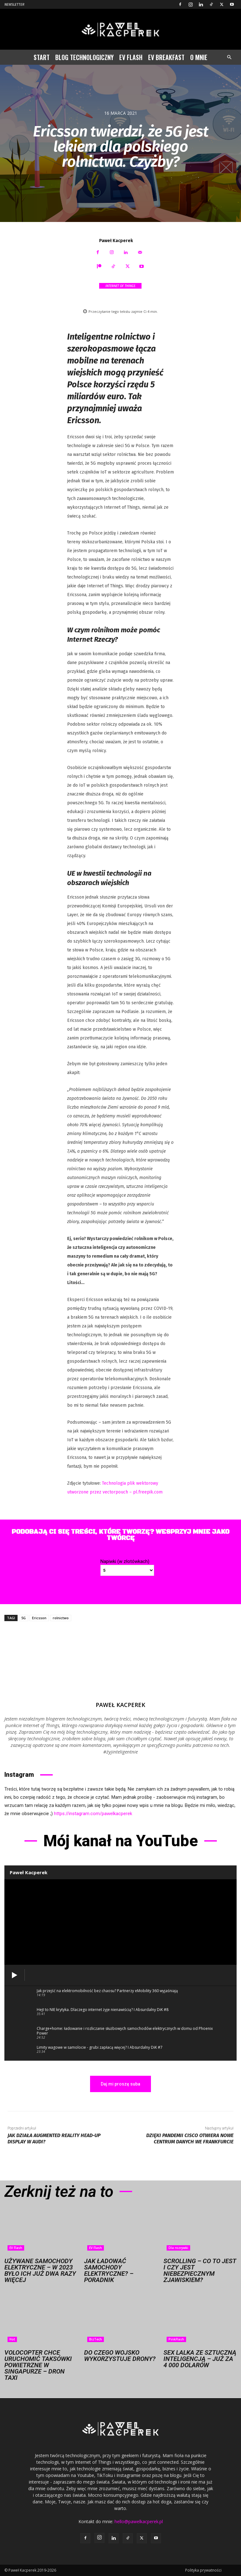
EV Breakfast (166, 57)
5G (23, 1617)
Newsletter (14, 5)
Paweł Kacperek (116, 240)
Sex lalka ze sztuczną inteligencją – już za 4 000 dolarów (199, 2359)
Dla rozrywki (178, 2248)
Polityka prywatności (203, 2570)
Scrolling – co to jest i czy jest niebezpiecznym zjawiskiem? (199, 2270)
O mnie (198, 57)
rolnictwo (61, 1617)
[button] (229, 57)
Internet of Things (120, 286)
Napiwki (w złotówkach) (124, 1561)
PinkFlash (176, 2339)
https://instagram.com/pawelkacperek (93, 1813)
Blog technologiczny (84, 57)
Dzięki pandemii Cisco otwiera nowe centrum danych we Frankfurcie (189, 2138)
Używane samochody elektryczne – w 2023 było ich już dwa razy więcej (40, 2270)
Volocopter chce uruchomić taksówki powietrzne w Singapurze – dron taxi (38, 2365)
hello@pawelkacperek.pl (139, 2521)
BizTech (95, 2339)
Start (42, 57)
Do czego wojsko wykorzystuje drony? (120, 2356)
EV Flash (130, 57)
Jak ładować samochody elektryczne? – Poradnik (108, 2270)
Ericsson (39, 1617)
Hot (12, 2339)
